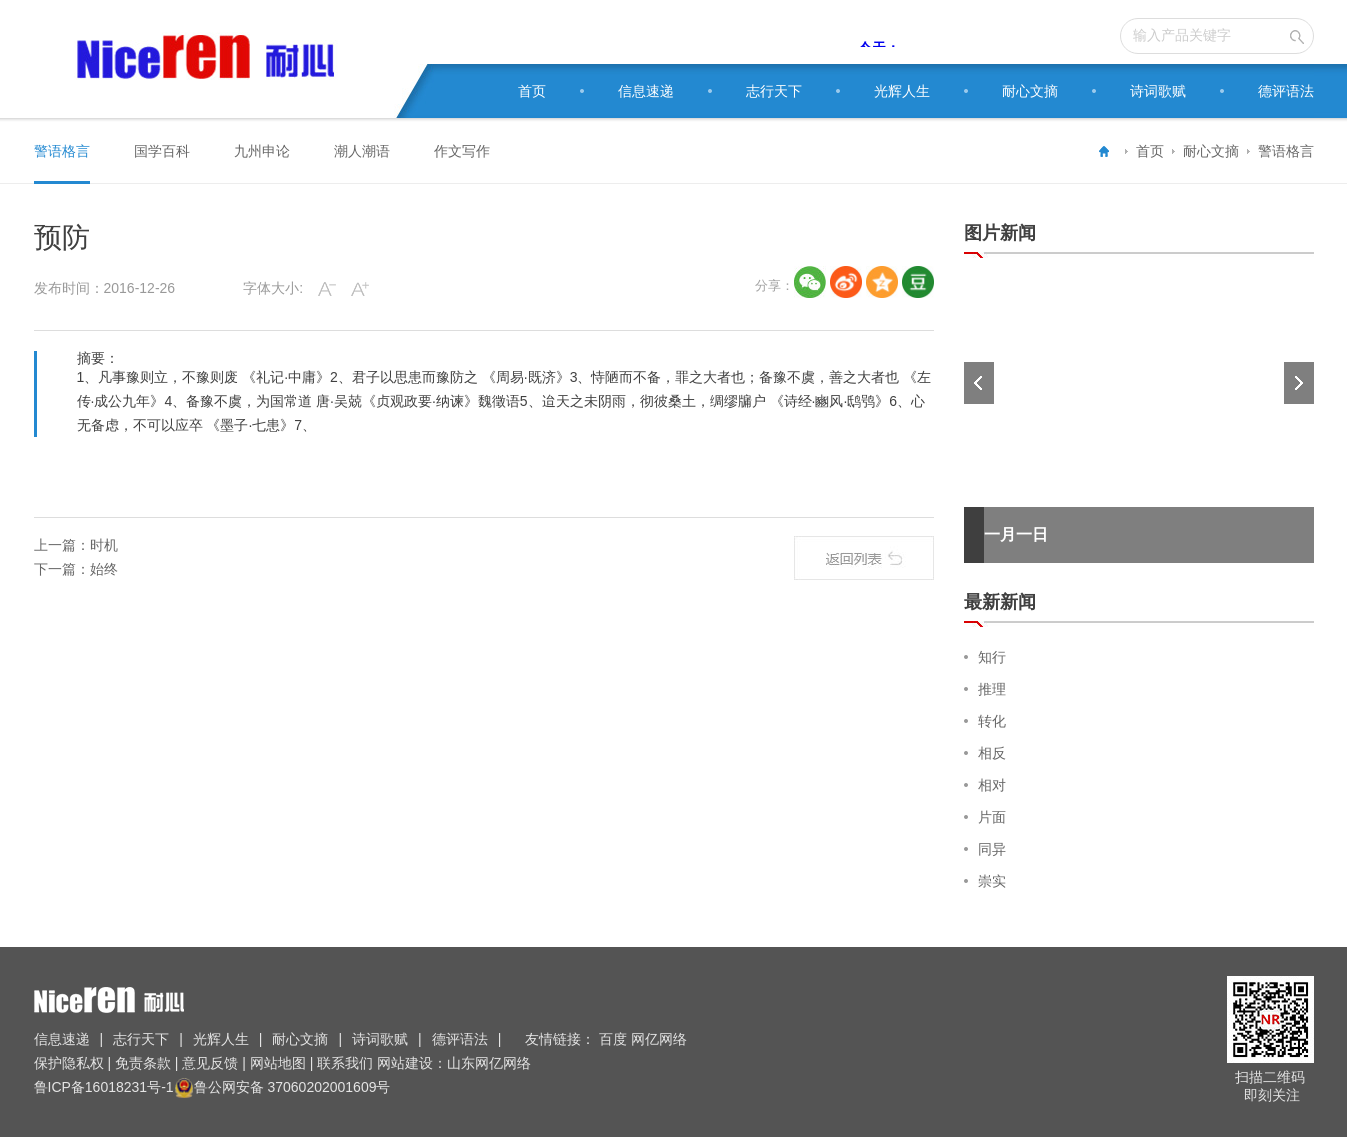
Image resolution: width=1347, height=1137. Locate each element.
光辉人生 (902, 91)
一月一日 (1016, 534)
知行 (992, 657)
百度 (615, 1039)
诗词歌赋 (1158, 91)
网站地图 (278, 1063)
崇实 (992, 881)
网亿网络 (661, 1039)
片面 (992, 817)
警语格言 (1286, 151)
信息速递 (646, 91)
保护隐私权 (71, 1063)
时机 (104, 545)
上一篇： (62, 545)
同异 (992, 849)
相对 (992, 785)
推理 (992, 689)
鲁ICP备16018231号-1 (104, 1087)
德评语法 (1286, 91)
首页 (532, 91)
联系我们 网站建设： (380, 1063)
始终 (104, 569)
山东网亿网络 (489, 1063)
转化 (992, 721)
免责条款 (143, 1063)
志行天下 (774, 91)
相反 (992, 753)
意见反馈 (210, 1063)
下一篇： (62, 569)
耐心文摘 (1030, 91)
